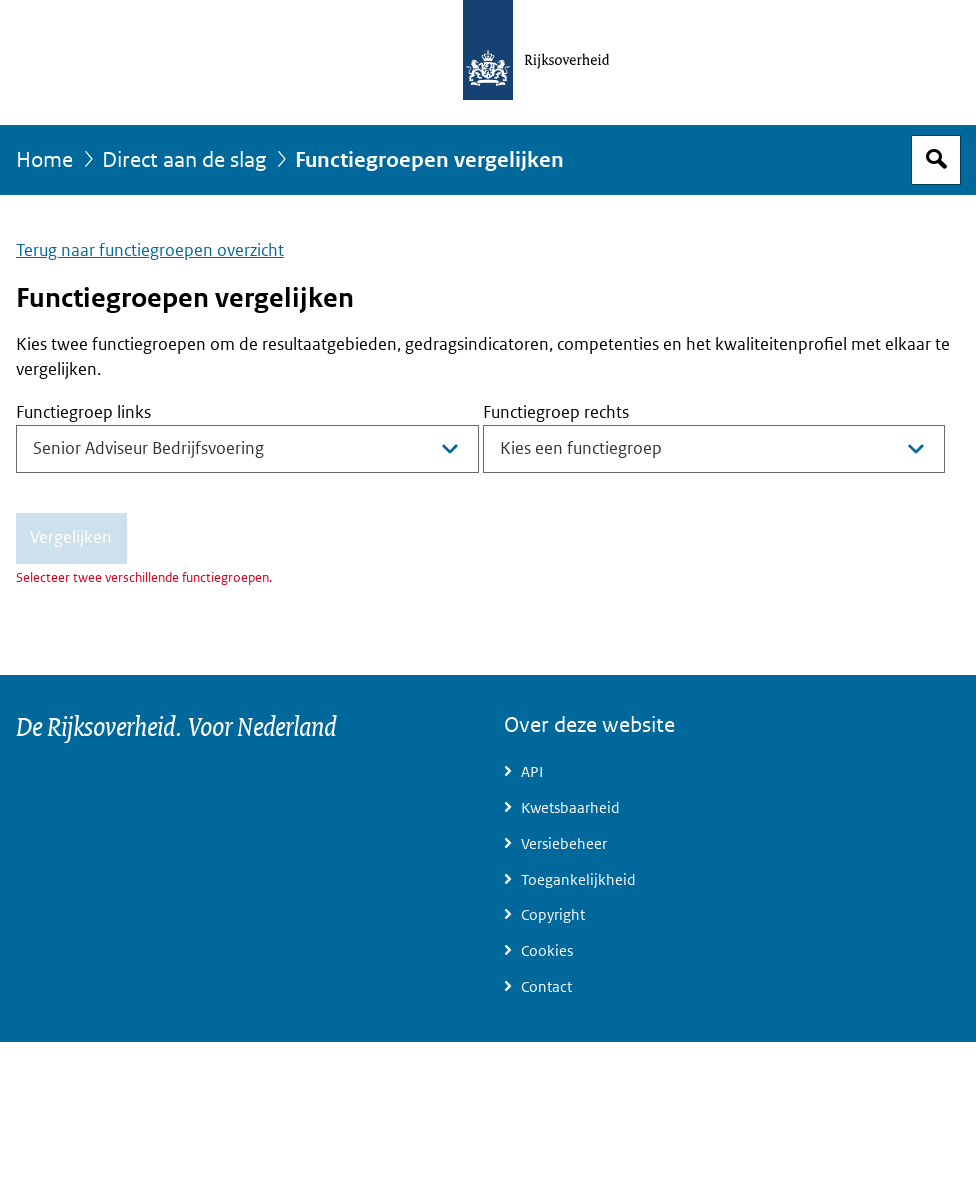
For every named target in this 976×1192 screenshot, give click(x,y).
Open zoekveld (936, 160)
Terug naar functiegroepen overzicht (150, 250)
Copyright (553, 915)
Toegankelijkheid (578, 880)
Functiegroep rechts (556, 412)
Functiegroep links (83, 412)
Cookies (547, 951)
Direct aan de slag (184, 160)
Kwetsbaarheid (570, 808)
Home (44, 160)
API (532, 772)
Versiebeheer (564, 844)
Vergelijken (71, 537)
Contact (546, 987)
